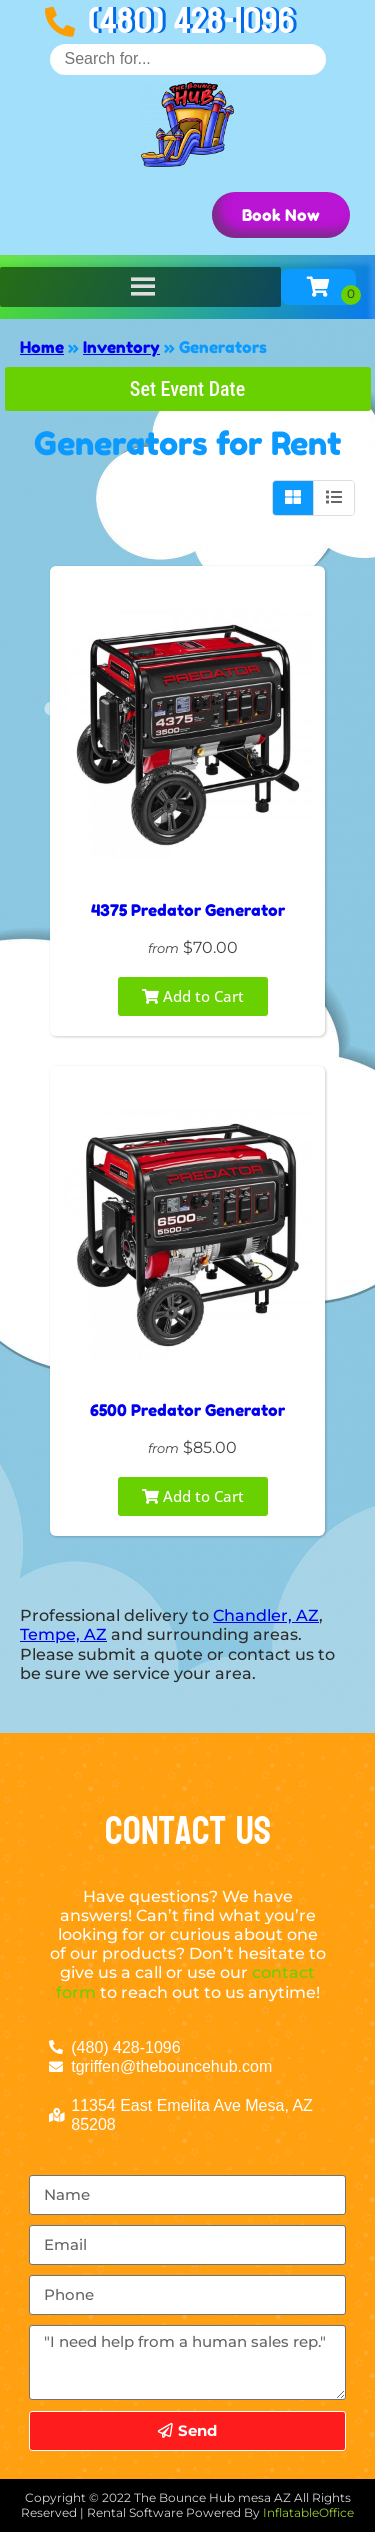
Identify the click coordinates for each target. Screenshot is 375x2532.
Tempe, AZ (63, 1634)
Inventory (121, 347)
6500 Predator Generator (187, 1410)
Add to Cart (193, 996)
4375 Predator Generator (188, 910)
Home (42, 347)
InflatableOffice (308, 2512)
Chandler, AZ (266, 1615)
